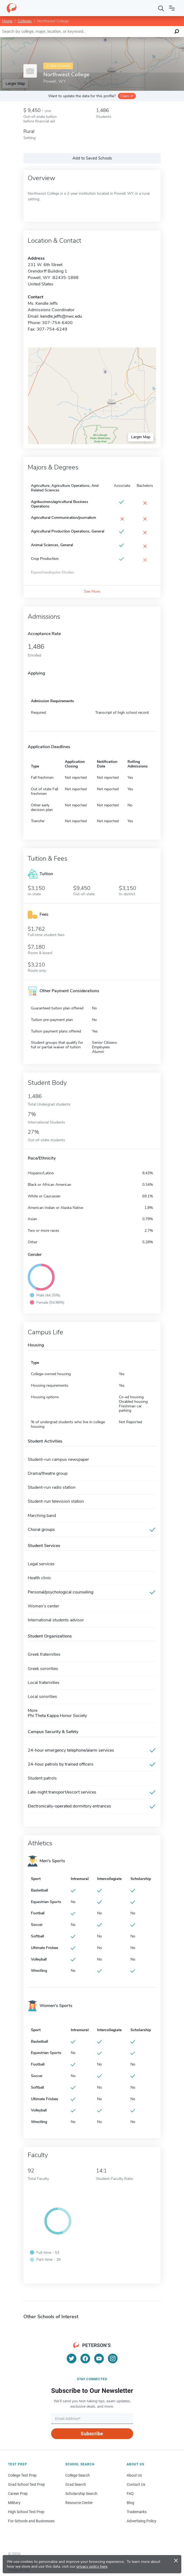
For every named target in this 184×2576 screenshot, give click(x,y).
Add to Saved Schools (92, 158)
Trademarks (137, 2512)
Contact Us (136, 2484)
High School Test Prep (26, 2512)
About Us (134, 2475)
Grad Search (75, 2484)
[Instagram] (113, 2358)
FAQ (130, 2493)
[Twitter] (71, 2358)
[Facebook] (85, 2358)
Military (14, 2503)
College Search (77, 2475)
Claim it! (126, 96)
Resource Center (79, 2503)
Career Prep (18, 2493)
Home (7, 21)
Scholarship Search (81, 2493)
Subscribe (92, 2433)
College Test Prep (22, 2475)
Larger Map (15, 83)
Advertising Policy (141, 2521)
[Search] (161, 8)
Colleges (25, 21)
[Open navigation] (172, 8)
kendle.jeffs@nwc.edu (61, 316)
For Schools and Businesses (31, 2521)
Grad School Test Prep (26, 2484)
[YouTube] (99, 2358)
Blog (130, 2503)
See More (92, 591)
